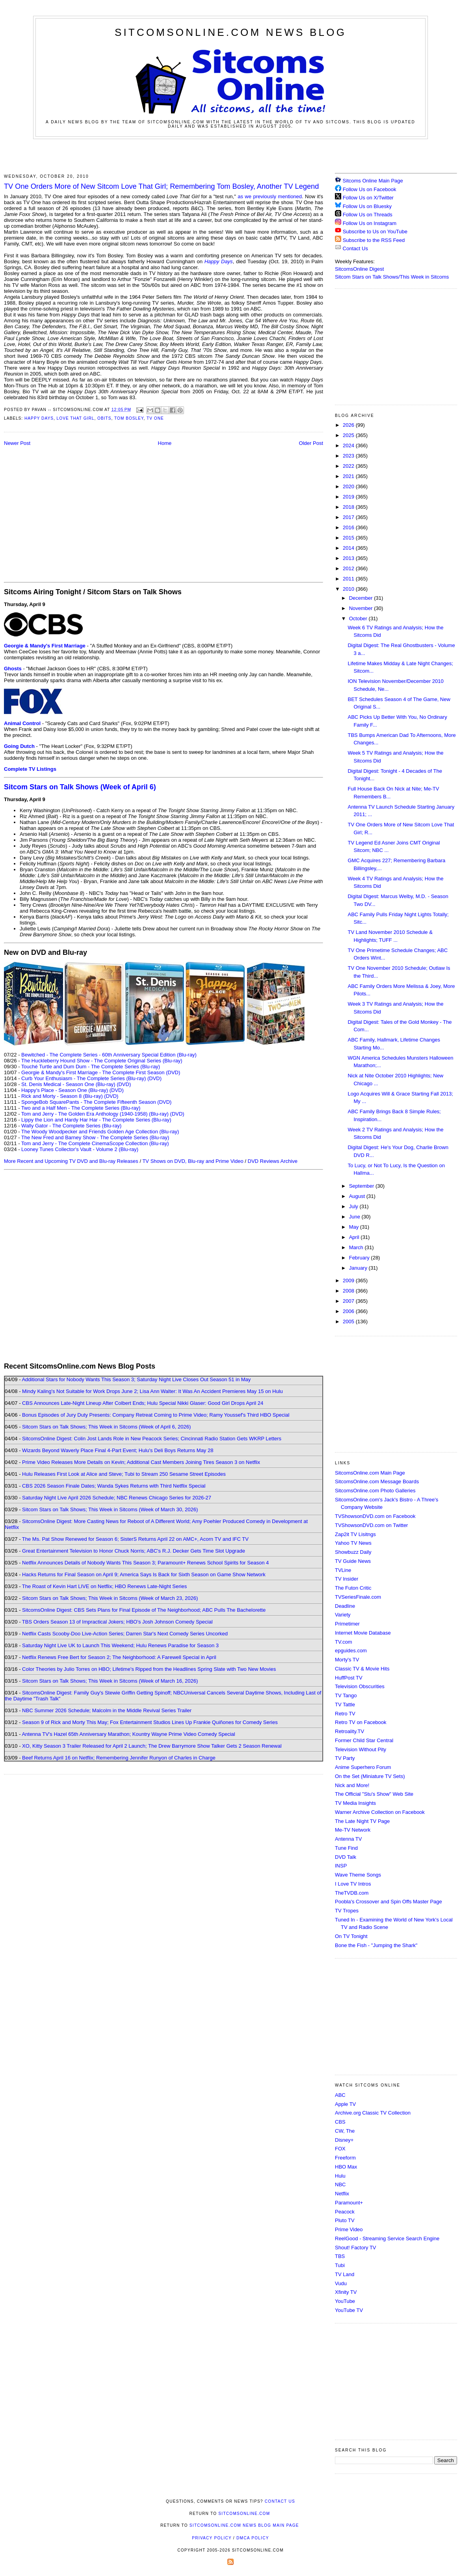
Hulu (340, 2176)
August (357, 1196)
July (354, 1206)
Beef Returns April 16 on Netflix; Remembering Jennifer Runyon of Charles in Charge (119, 1758)
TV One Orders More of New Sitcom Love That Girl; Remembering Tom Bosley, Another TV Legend (161, 186)
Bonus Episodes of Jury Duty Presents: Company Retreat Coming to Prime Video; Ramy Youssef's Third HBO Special (155, 1415)
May (354, 1227)
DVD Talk (345, 1857)
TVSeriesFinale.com (358, 1597)
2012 (349, 568)
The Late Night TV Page (362, 1821)
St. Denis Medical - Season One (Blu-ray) (68, 1084)
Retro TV (345, 1714)
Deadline (345, 1606)
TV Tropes (347, 1911)
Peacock (345, 2212)
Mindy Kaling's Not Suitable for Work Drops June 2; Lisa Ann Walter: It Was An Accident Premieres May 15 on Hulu (152, 1391)
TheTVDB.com (351, 1893)
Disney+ (344, 2140)
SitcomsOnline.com (244, 2513)
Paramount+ (349, 2203)
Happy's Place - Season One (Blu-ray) (64, 1090)
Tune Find (346, 1848)
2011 (349, 579)
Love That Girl (76, 418)
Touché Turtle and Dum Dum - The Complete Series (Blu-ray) (90, 1066)
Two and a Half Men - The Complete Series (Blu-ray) (81, 1108)
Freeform (345, 2158)
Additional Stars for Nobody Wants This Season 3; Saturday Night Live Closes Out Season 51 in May (136, 1379)
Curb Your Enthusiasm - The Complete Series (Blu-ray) (83, 1078)
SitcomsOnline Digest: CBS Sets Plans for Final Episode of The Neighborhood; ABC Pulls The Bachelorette (144, 1610)
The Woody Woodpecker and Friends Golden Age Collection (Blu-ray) (100, 1132)
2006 (349, 1311)
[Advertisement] (230, 155)
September (362, 1186)
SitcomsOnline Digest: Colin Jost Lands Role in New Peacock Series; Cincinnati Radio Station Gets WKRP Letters (151, 1438)
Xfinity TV (346, 2292)
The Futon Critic (353, 1588)
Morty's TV (347, 1660)
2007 (349, 1301)
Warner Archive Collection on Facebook (380, 1812)
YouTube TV (349, 2310)
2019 (349, 497)
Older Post (311, 443)
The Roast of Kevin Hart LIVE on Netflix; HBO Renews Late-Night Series (104, 1586)
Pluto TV (345, 2220)
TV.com (343, 1642)
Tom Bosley (128, 418)
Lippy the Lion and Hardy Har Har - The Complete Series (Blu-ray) (96, 1120)
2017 (349, 517)
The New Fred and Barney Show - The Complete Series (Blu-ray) (95, 1137)
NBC (340, 2184)
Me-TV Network (352, 1830)
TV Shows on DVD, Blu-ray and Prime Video (192, 1161)
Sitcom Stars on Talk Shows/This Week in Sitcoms (392, 277)
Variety (343, 1615)
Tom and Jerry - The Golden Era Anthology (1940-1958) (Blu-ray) (95, 1114)
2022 (349, 466)
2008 (349, 1291)
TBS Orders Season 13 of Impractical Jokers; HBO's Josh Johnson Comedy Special (117, 1622)
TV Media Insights (355, 1803)
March (357, 1247)
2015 (349, 538)
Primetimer (347, 1624)
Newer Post (17, 443)
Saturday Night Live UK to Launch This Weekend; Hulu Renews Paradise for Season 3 (120, 1645)
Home (165, 443)
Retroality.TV (349, 1731)
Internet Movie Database (363, 1633)
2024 (349, 445)
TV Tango (346, 1695)
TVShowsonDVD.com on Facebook (375, 1516)
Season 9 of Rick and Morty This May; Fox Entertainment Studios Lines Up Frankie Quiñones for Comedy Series (150, 1722)
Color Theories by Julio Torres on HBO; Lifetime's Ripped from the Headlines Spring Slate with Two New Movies (149, 1669)
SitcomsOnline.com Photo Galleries (375, 1491)
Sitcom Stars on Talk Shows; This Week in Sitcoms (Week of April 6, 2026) (106, 1427)
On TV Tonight (351, 1936)
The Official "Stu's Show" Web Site (374, 1794)
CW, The (345, 2131)
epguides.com (351, 1650)
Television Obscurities (360, 1686)
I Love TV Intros (353, 1884)
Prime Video (349, 2229)
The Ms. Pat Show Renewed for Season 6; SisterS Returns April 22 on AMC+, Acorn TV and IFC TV (135, 1539)
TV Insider (346, 1579)
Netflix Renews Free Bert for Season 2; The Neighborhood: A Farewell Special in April (119, 1657)
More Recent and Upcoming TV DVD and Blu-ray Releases (71, 1161)
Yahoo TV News (353, 1543)
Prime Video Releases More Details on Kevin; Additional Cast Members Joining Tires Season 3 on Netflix (141, 1462)
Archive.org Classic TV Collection (373, 2113)
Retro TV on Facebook (361, 1722)
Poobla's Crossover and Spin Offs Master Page (388, 1902)
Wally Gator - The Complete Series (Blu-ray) (71, 1126)
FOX (340, 2149)
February (360, 1258)
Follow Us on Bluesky (367, 206)
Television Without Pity (360, 1749)
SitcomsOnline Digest (359, 269)
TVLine (343, 1570)
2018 (349, 507)
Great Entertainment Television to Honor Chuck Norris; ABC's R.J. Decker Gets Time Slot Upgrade (133, 1551)
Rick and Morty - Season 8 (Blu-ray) (62, 1096)
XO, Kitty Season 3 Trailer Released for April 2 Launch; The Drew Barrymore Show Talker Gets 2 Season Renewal (152, 1746)
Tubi (340, 2265)
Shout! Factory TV (355, 2248)
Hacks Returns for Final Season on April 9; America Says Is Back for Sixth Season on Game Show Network (144, 1574)
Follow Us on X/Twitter (368, 198)
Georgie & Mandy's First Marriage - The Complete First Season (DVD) (100, 1072)
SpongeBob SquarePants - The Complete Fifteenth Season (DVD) (96, 1102)
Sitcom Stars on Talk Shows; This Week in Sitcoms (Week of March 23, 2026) (110, 1598)
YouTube (345, 2301)
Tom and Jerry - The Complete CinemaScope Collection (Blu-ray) (95, 1143)
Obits (104, 418)
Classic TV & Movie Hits (362, 1669)
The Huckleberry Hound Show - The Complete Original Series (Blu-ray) (101, 1061)
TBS (340, 2256)
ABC (340, 2095)
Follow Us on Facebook (369, 189)
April (355, 1237)
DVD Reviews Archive (272, 1161)
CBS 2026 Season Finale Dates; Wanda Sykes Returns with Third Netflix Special (113, 1486)
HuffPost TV (348, 1678)
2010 (349, 589)
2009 (349, 1280)
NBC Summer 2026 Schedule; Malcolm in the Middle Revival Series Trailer (106, 1710)
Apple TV (345, 2104)
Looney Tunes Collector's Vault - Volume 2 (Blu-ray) (79, 1149)
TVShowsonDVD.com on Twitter (371, 1525)
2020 (349, 486)
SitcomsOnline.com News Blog (230, 32)
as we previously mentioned (270, 196)
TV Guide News (353, 1561)
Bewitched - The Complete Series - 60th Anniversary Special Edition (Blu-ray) (109, 1055)
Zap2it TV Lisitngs (355, 1534)
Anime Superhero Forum (363, 1767)
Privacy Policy (211, 2538)
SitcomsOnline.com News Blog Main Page (244, 2525)
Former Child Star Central (364, 1740)
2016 (349, 527)
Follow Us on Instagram (370, 223)
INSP (341, 1866)
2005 (349, 1321)
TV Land (344, 2274)
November (361, 608)
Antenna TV (348, 1839)
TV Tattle (345, 1704)
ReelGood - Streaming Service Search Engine (387, 2238)
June (355, 1217)
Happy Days (218, 261)
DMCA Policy (252, 2538)
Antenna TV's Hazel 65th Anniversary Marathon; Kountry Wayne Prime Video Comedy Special (128, 1734)
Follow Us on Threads (367, 215)
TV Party (345, 1758)
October (359, 618)
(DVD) (154, 1078)
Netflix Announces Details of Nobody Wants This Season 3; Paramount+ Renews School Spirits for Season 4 (145, 1563)
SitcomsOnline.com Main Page (370, 1473)
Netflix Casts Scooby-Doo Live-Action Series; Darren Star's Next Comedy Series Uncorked (125, 1634)
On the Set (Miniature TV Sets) (370, 1776)
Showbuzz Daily (353, 1552)
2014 (349, 548)
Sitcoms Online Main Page (369, 181)
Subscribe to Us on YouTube (375, 231)
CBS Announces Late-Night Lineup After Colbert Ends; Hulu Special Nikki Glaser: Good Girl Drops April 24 (142, 1403)
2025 (349, 435)
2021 (349, 476)
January (359, 1268)
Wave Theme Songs (358, 1875)
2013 (349, 558)
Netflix (342, 2194)
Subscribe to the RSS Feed (374, 240)
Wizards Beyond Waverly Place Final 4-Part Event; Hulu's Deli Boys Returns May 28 (117, 1450)
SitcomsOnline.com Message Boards (377, 1481)
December (361, 598)
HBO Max (346, 2167)
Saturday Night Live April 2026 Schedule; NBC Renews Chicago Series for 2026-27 (116, 1498)
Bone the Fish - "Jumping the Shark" (376, 1945)
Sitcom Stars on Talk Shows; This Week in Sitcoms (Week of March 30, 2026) (110, 1509)
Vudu (341, 2283)
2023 (349, 456)
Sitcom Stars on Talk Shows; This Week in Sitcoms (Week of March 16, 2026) (110, 1681)
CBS (340, 2122)
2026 (349, 425)
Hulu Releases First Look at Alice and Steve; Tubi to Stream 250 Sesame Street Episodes (124, 1474)
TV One (155, 418)
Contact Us (351, 248)
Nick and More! (352, 1785)
